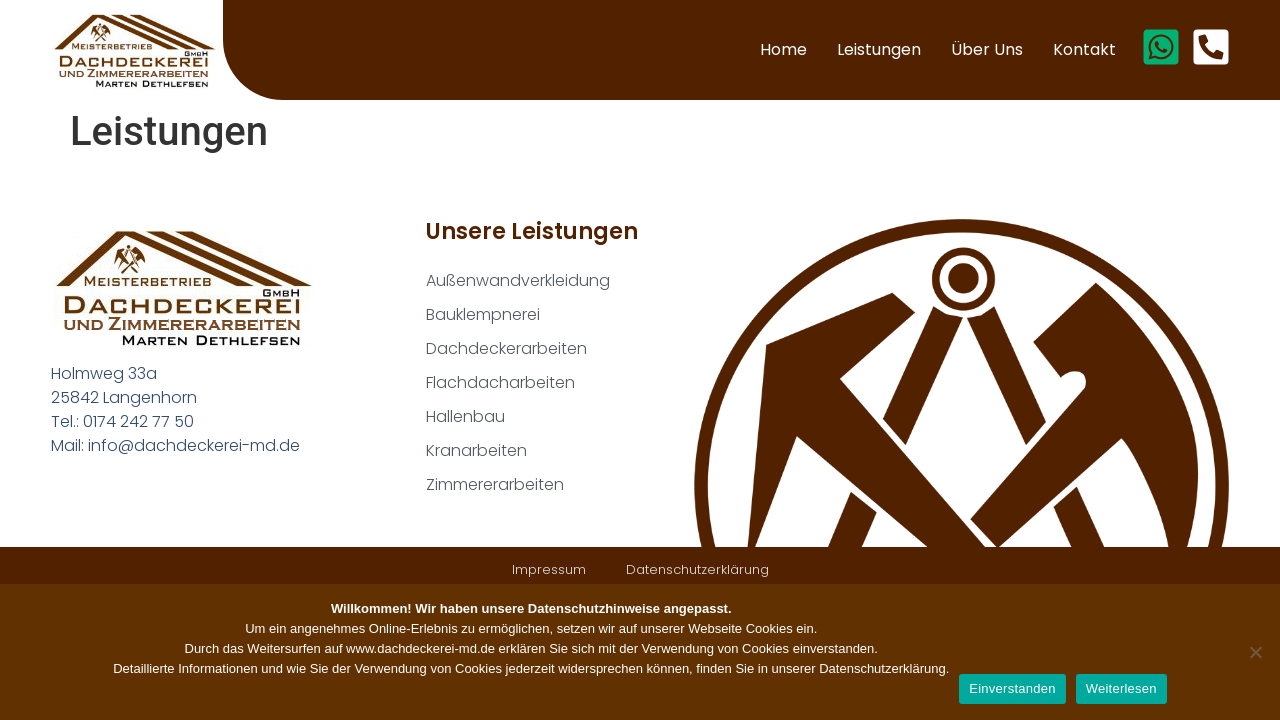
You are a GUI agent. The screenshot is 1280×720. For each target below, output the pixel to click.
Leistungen (879, 49)
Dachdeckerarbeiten (506, 348)
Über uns (987, 49)
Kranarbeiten (476, 450)
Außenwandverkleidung (518, 280)
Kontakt (1084, 49)
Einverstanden (1012, 688)
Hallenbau (465, 416)
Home (783, 49)
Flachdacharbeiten (500, 382)
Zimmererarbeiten (495, 484)
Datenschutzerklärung (697, 569)
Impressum (549, 569)
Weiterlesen (1121, 688)
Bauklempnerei (483, 314)
